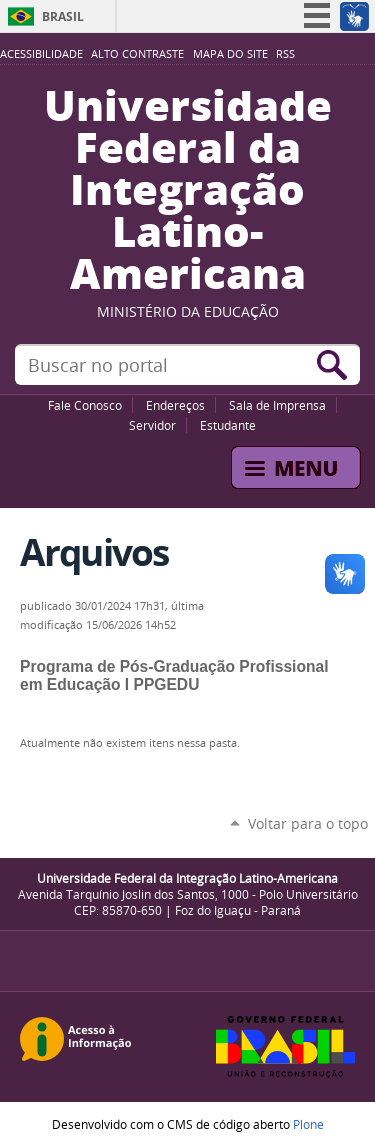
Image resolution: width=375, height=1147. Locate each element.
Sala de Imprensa (277, 405)
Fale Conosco (85, 405)
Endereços (175, 405)
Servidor (152, 425)
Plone (308, 1124)
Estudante (228, 425)
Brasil (63, 16)
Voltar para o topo (308, 823)
